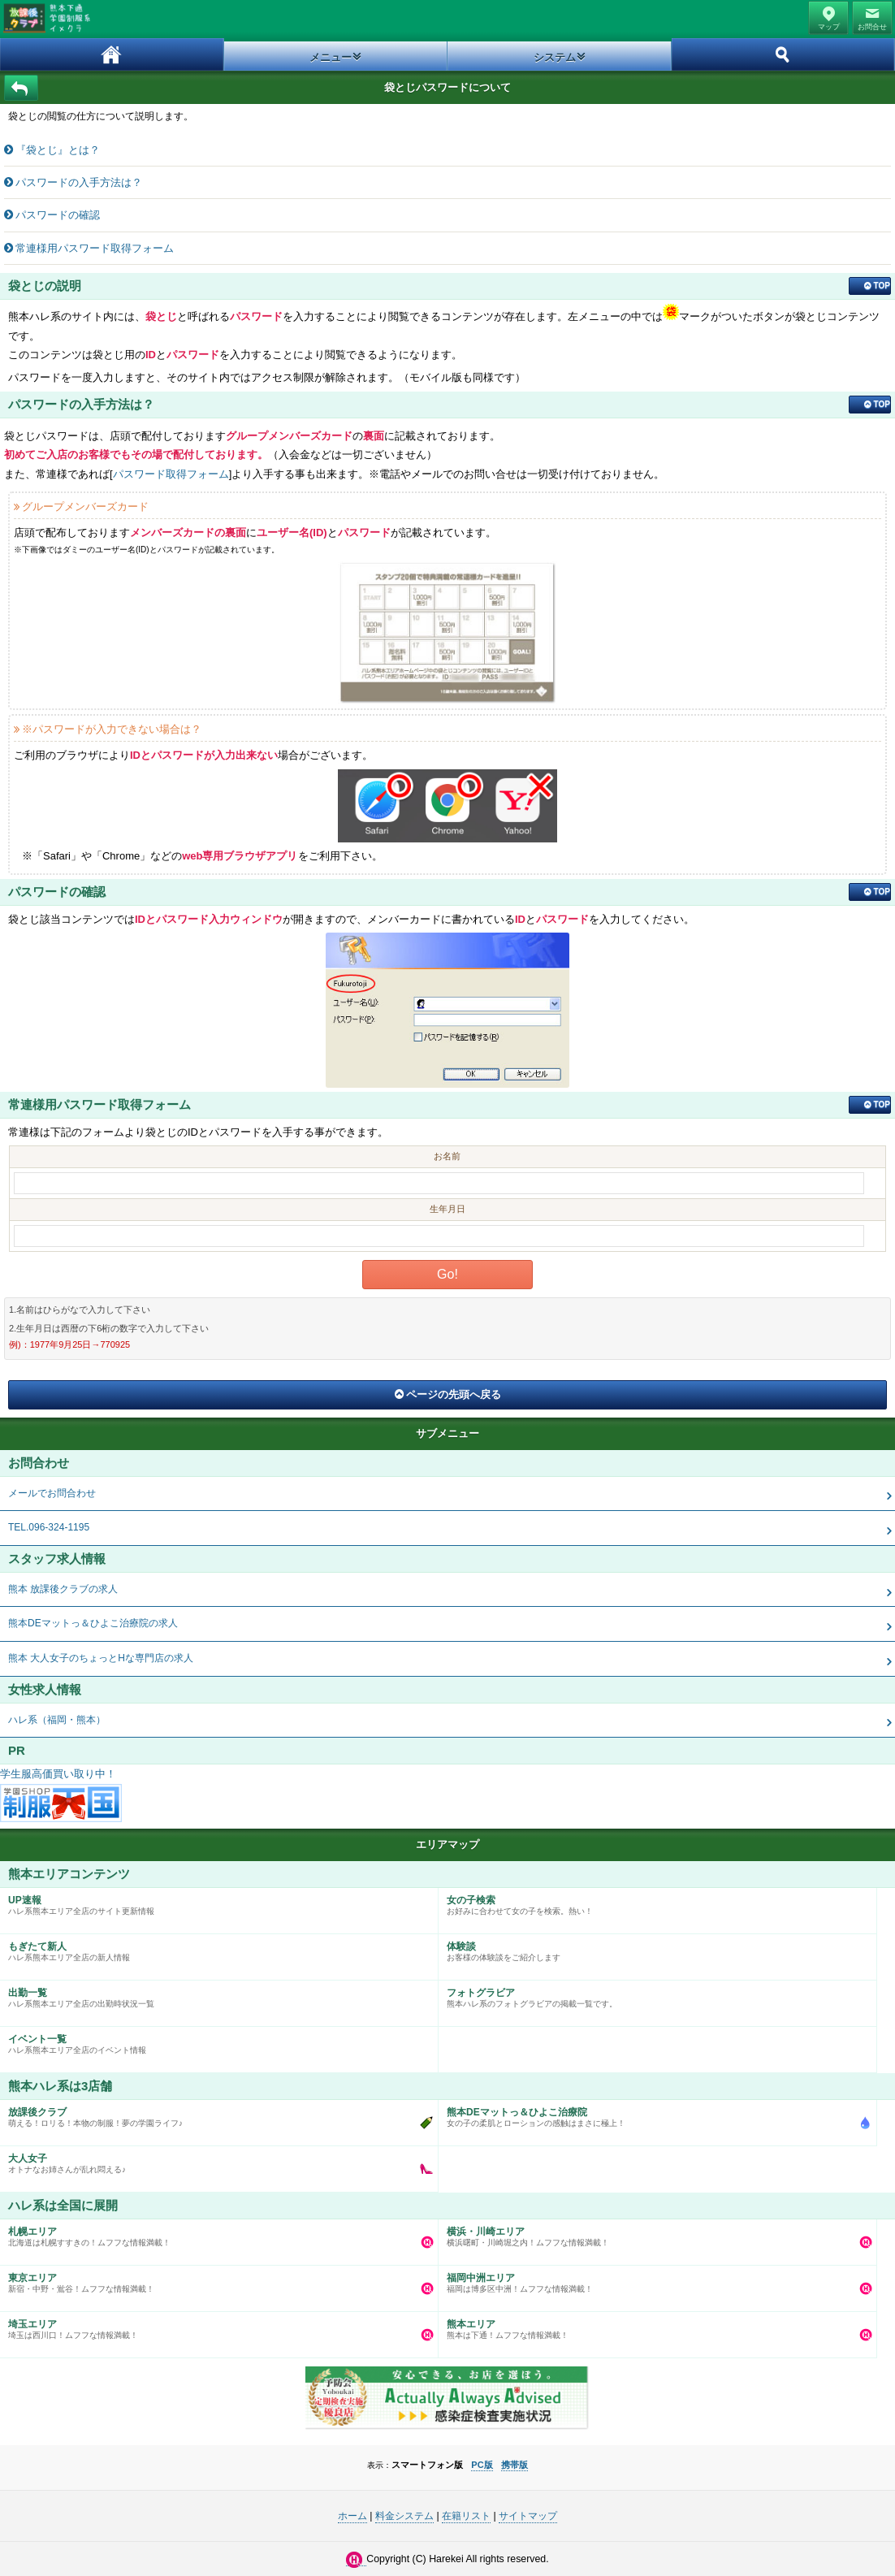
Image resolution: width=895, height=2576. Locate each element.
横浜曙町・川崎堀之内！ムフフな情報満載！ (653, 2233)
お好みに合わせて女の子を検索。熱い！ (653, 1902)
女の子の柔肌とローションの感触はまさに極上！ (653, 2114)
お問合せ (872, 27)
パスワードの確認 (57, 215)
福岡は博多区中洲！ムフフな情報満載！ (653, 2279)
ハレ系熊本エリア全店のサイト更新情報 (215, 1902)
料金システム (404, 2516)
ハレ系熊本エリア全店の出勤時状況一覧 (215, 1994)
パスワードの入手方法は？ (78, 182)
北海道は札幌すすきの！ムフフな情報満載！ (215, 2233)
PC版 (481, 2465)
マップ (829, 27)
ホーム (112, 54)
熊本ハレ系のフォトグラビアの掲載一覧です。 (653, 1994)
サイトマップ (528, 2516)
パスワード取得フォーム (171, 474)
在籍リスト (466, 2516)
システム (555, 57)
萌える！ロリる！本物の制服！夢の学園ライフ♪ (215, 2114)
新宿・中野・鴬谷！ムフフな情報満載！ (215, 2279)
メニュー (330, 57)
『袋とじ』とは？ (57, 150)
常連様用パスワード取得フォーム (94, 248)
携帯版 (514, 2465)
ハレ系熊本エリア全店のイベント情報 (215, 2040)
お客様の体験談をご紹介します (653, 1948)
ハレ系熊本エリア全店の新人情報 (215, 1948)
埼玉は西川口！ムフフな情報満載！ (215, 2326)
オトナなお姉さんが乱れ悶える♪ (215, 2160)
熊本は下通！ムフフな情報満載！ (653, 2326)
